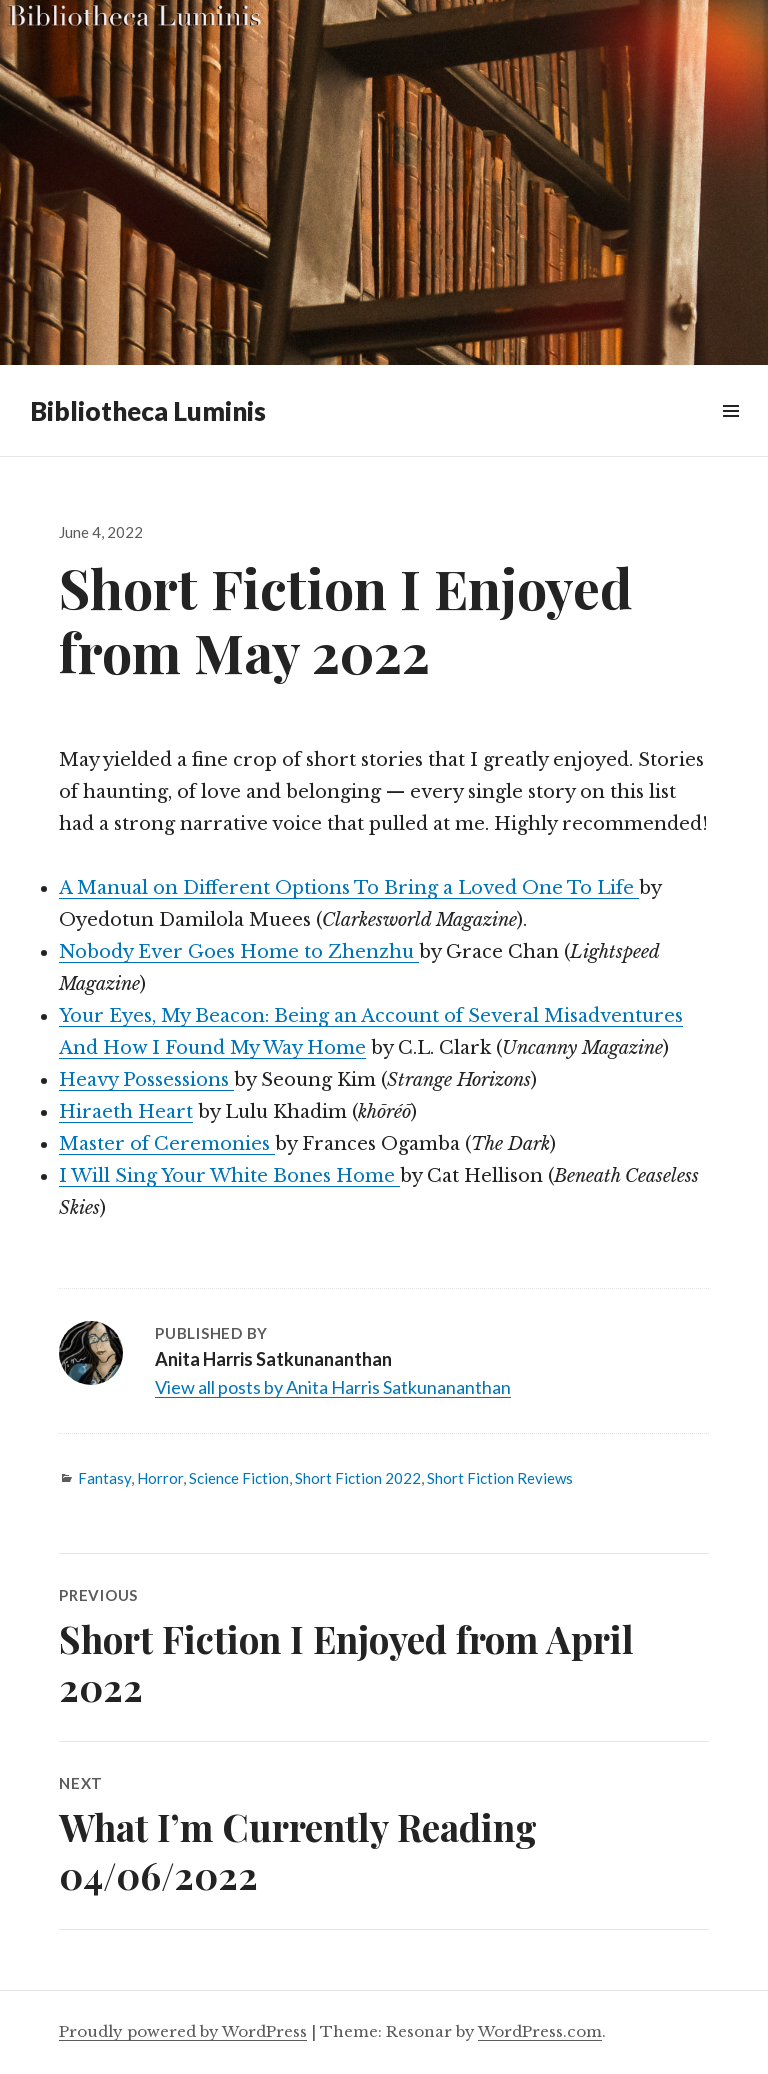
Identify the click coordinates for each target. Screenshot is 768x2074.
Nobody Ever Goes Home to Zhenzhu (239, 952)
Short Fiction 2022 (358, 1478)
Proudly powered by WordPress (183, 2031)
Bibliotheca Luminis (148, 411)
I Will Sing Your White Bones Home (229, 1176)
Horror (160, 1478)
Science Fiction (239, 1478)
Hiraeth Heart (126, 1112)
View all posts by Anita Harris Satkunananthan (333, 1387)
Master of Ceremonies (167, 1144)
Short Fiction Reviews (500, 1478)
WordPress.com (540, 2031)
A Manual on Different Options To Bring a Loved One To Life (349, 888)
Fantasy (104, 1478)
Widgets (730, 433)
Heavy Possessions (146, 1080)
